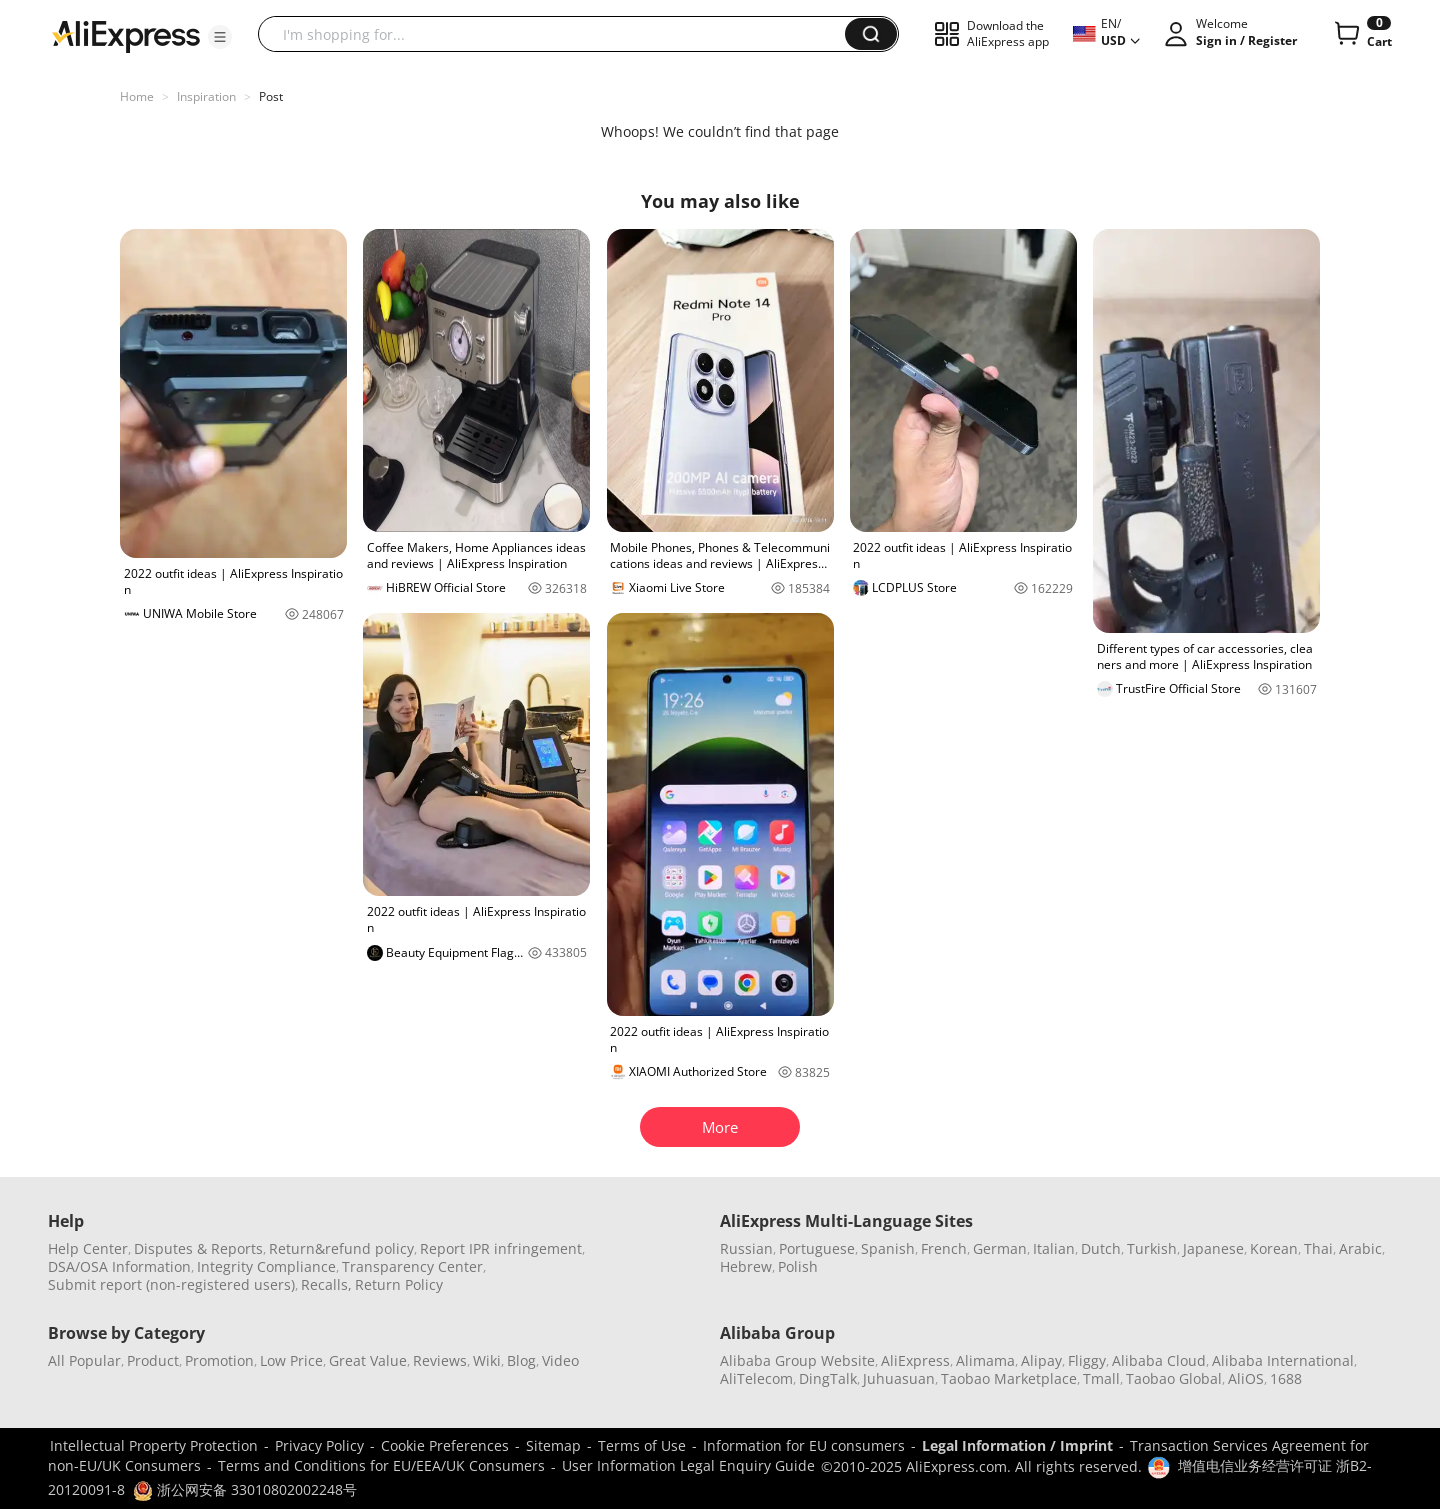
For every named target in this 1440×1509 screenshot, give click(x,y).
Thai (1318, 1248)
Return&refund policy (341, 1248)
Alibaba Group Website (797, 1360)
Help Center (88, 1248)
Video (560, 1360)
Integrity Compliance (266, 1266)
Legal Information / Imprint (1017, 1445)
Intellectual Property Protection (154, 1445)
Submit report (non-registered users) (171, 1284)
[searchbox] (559, 34)
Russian (746, 1248)
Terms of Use (642, 1445)
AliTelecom (756, 1378)
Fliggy (1087, 1360)
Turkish (1152, 1248)
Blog (521, 1360)
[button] (220, 37)
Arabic (1360, 1248)
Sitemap (553, 1445)
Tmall (1101, 1378)
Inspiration (206, 96)
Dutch (1101, 1248)
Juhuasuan (899, 1378)
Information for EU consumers (804, 1445)
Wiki (487, 1360)
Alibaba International (1283, 1360)
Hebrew (746, 1266)
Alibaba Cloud (1159, 1360)
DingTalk (828, 1378)
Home (137, 96)
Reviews (440, 1360)
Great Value (368, 1360)
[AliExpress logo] (126, 35)
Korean (1274, 1248)
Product (153, 1360)
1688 (1286, 1378)
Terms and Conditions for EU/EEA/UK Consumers (381, 1465)
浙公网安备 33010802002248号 (245, 1489)
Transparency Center (412, 1266)
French (944, 1248)
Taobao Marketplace (1009, 1378)
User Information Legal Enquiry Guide (688, 1465)
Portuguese (817, 1248)
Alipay (1041, 1360)
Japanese (1213, 1248)
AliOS (1246, 1378)
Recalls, (326, 1284)
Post (271, 96)
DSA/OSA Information (119, 1266)
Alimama (985, 1360)
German (1000, 1248)
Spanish (888, 1248)
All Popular (84, 1360)
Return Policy (399, 1284)
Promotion (219, 1360)
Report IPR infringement (501, 1248)
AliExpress (915, 1360)
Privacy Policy (319, 1445)
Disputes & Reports (198, 1248)
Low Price (291, 1360)
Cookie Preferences (445, 1445)
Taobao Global (1174, 1378)
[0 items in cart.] (1361, 34)
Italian (1054, 1248)
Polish (798, 1266)
